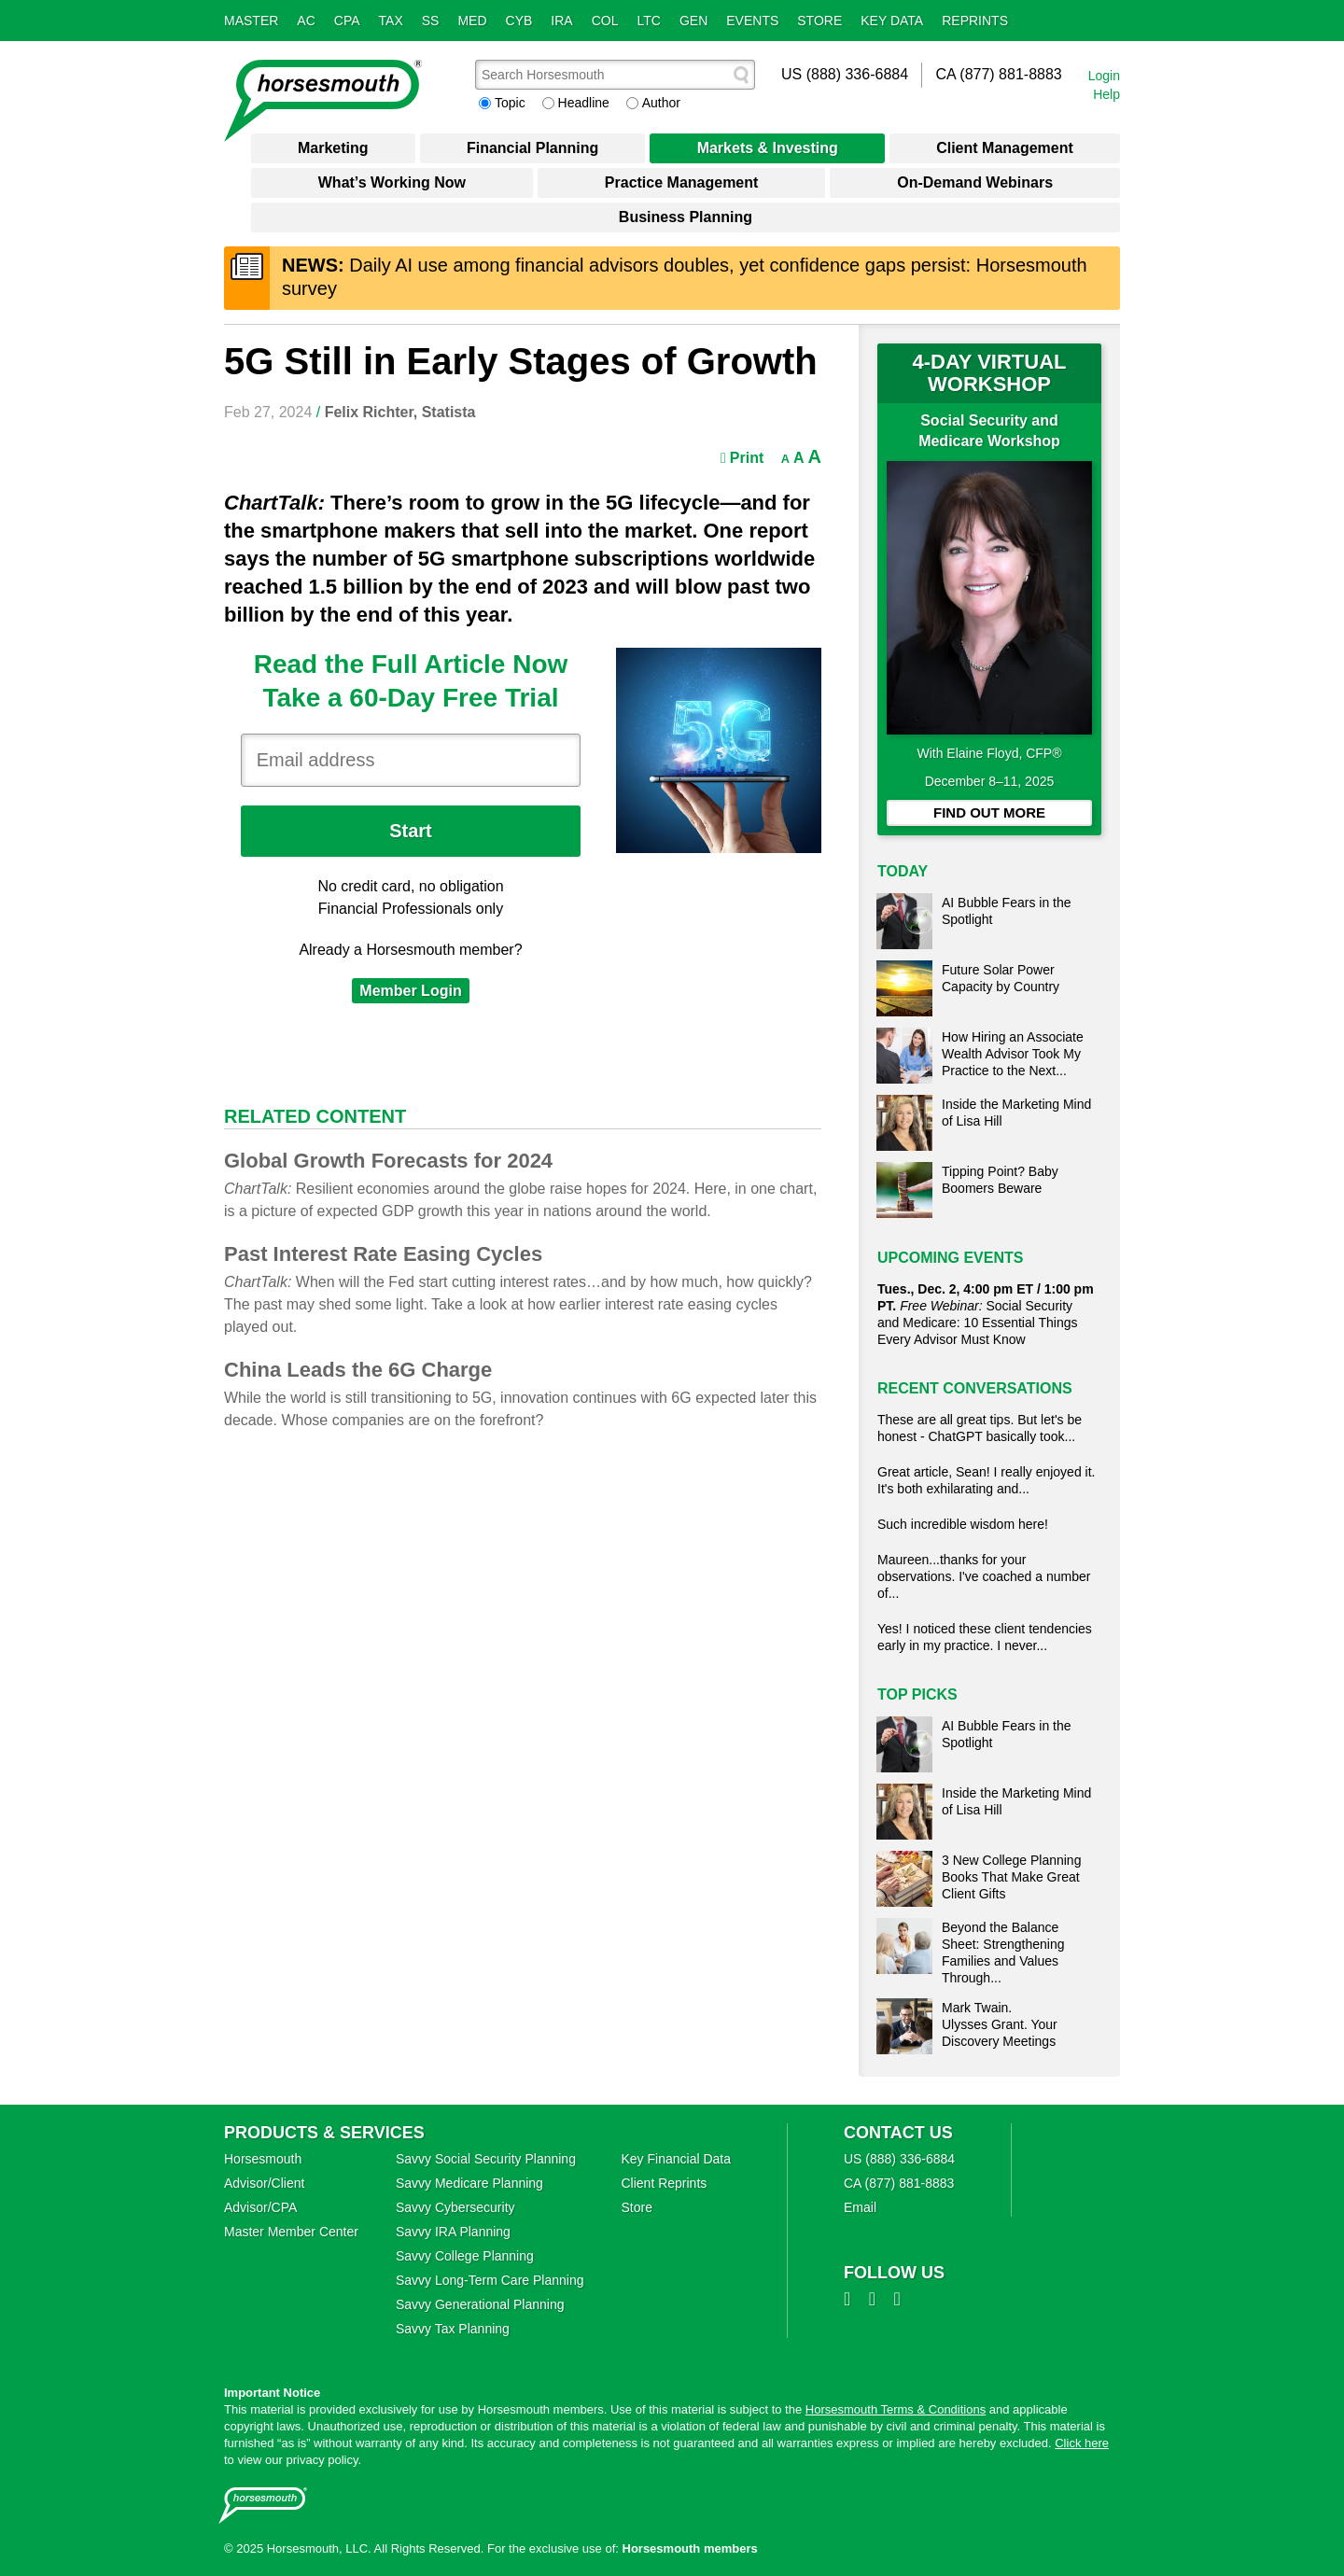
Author (661, 102)
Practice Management (682, 182)
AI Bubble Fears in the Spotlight (1006, 911)
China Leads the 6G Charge (358, 1369)
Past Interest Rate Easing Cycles (383, 1254)
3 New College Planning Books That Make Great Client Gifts (1011, 1877)
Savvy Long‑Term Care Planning (490, 2280)
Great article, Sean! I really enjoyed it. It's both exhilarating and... (986, 1480)
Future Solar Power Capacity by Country (1000, 978)
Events (752, 20)
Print (742, 458)
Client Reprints (664, 2183)
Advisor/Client (264, 2183)
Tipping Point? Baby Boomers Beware (1000, 1180)
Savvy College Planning (465, 2255)
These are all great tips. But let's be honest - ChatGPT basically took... (979, 1428)
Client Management (1004, 148)
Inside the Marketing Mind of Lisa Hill (1016, 1112)
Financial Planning (532, 148)
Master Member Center (291, 2231)
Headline (583, 102)
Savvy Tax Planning (453, 2328)
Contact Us (898, 2132)
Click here (1082, 2443)
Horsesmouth (262, 2158)
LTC (649, 20)
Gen (693, 20)
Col (605, 20)
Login (1104, 75)
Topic (510, 102)
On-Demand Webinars (975, 182)
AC (306, 20)
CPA (347, 20)
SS (431, 20)
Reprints (975, 20)
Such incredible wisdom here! (962, 1524)
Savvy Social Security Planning (486, 2158)
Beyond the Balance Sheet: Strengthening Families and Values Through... (1003, 1952)
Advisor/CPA (260, 2207)
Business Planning (685, 217)
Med (471, 20)
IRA (561, 20)
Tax (391, 20)
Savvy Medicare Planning (469, 2183)
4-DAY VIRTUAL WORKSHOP (989, 373)
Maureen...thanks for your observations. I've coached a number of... (983, 1576)
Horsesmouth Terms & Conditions (895, 2409)
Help (1106, 94)
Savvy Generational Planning (480, 2304)
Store (819, 20)
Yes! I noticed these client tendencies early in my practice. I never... (984, 1637)
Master (251, 20)
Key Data (892, 20)
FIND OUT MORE (989, 812)
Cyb (519, 20)
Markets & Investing (767, 148)
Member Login (410, 991)
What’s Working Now (392, 182)
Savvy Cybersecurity (455, 2207)
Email (860, 2207)
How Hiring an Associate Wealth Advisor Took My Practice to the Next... (1013, 1053)
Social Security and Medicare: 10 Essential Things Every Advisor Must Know (985, 1314)
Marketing (333, 148)
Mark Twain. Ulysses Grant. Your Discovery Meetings (999, 2024)
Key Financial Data (676, 2158)
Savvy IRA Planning (453, 2231)
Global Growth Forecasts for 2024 (388, 1160)
